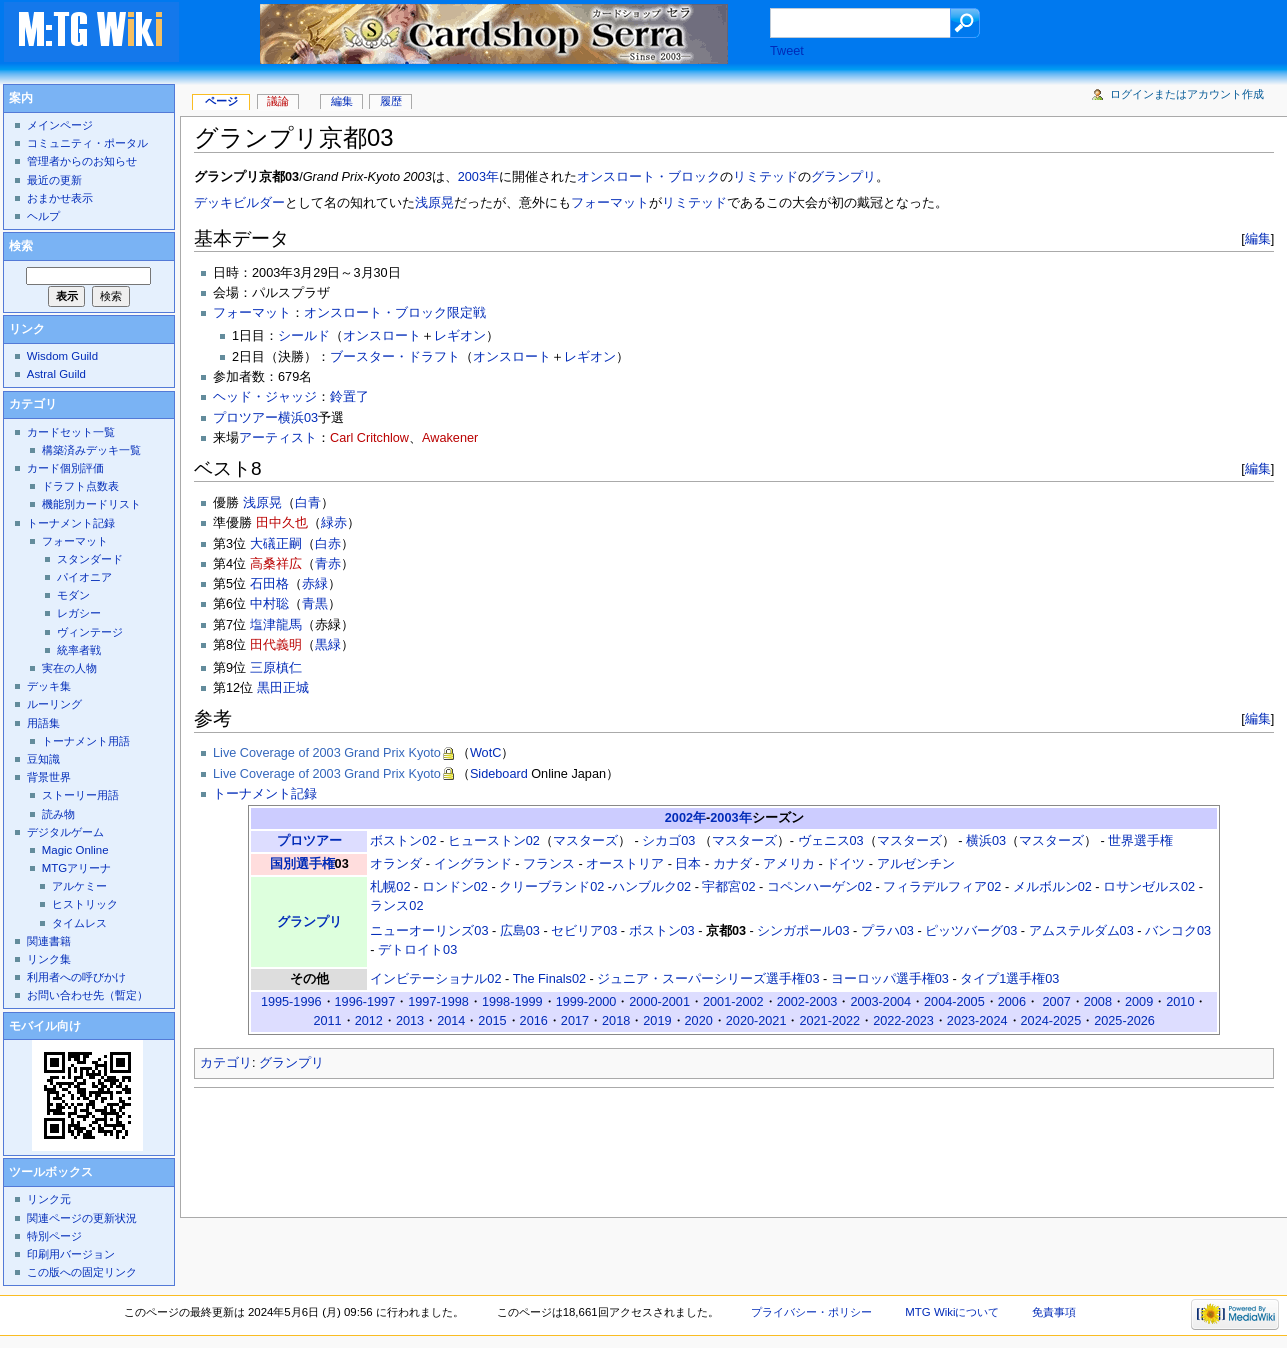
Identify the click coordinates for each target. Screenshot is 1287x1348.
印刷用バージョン (71, 1254)
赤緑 (315, 584)
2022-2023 (903, 1021)
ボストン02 (403, 841)
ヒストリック (85, 904)
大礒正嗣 (276, 544)
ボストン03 (662, 931)
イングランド (473, 864)
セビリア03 (584, 931)
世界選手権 (1140, 841)
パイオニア (84, 577)
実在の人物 (69, 668)
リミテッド (765, 177)
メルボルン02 (1052, 887)
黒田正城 (283, 688)
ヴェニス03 (831, 841)
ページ (221, 101)
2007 (1057, 1002)
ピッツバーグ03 (971, 931)
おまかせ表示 (60, 198)
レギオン (460, 336)
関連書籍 (49, 941)
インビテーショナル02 (435, 979)
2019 (657, 1021)
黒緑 (328, 645)
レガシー (79, 613)
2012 (369, 1021)
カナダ (732, 864)
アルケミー (79, 886)
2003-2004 (880, 1002)
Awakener (450, 438)
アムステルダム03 (1081, 931)
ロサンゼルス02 (1149, 887)
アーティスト (278, 438)
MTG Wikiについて (952, 1312)
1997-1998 (438, 1002)
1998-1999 (512, 1002)
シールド (304, 336)
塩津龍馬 (276, 625)
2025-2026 (1124, 1021)
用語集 (43, 723)
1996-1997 (365, 1002)
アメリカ (789, 864)
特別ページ (54, 1236)
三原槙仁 (276, 668)
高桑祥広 (276, 564)
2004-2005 (954, 1002)
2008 (1098, 1002)
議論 (278, 101)
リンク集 (49, 959)
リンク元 (49, 1199)
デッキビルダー (239, 203)
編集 (1258, 238)
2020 (699, 1021)
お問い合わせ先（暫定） (87, 995)
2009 (1139, 1002)
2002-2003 (807, 1002)
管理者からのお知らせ (82, 161)
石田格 (269, 584)
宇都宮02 (728, 887)
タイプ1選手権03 (1009, 979)
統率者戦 (79, 650)
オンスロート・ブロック (648, 177)
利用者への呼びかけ (76, 977)
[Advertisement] (558, 1147)
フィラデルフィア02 (942, 887)
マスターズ (585, 841)
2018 (616, 1021)
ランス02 (396, 906)
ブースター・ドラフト (395, 357)
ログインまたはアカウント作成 (1187, 94)
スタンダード (90, 559)
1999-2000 (586, 1002)
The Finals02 (549, 979)
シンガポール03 (803, 931)
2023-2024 (977, 1021)
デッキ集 (49, 686)
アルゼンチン (916, 864)
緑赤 (334, 523)
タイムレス (79, 923)
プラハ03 (887, 931)
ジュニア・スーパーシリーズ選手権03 (708, 979)
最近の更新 (54, 180)
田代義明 (276, 645)
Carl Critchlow (369, 438)
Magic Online (75, 850)
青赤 (328, 564)
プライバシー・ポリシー (811, 1312)
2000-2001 (659, 1002)
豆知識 (43, 759)
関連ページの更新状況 (82, 1218)
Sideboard (499, 774)
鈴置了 (349, 397)
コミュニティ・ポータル (87, 143)
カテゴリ (226, 1063)
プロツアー (309, 841)
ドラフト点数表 (80, 486)
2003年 (478, 177)
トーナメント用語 (86, 741)
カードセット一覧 (71, 432)
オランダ (396, 864)
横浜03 (986, 841)
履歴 (391, 101)
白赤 (328, 544)
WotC (486, 753)
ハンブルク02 (651, 887)
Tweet (787, 51)
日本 (688, 864)
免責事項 (1054, 1312)
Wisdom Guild (62, 356)
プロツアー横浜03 (265, 418)
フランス (549, 864)
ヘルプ (43, 216)
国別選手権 (302, 864)
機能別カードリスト (91, 504)
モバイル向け (45, 1026)
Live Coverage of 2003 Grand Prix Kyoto (327, 753)
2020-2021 (756, 1021)
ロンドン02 (455, 887)
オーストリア (625, 864)
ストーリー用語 (80, 795)
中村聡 (269, 604)
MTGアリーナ (76, 868)
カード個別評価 (65, 468)
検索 (21, 246)
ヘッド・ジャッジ (265, 397)
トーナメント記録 (265, 794)
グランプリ (843, 177)
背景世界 (49, 777)
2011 (327, 1021)
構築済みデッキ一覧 (91, 450)
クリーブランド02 (551, 887)
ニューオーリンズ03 (429, 931)
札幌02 (390, 887)
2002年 (685, 818)
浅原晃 (434, 203)
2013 (410, 1021)
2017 (575, 1021)
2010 (1180, 1002)
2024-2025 (1051, 1021)
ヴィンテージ (90, 632)
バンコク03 (1178, 931)
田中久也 (282, 523)
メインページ (60, 125)
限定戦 (466, 313)
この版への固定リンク (82, 1272)
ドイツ (845, 864)
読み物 (58, 814)
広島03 (520, 931)
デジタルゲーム (65, 832)
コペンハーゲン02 (819, 887)
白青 (308, 503)
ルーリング (54, 704)
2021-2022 (829, 1021)
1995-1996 (291, 1002)
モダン (73, 595)
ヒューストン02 (494, 841)
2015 (492, 1021)
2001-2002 (733, 1002)
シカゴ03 (668, 841)
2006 (1012, 1002)
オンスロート (382, 336)
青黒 (315, 604)
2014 (451, 1021)
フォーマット (610, 203)
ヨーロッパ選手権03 (890, 979)
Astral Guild (56, 374)
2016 (534, 1021)
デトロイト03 (417, 950)
